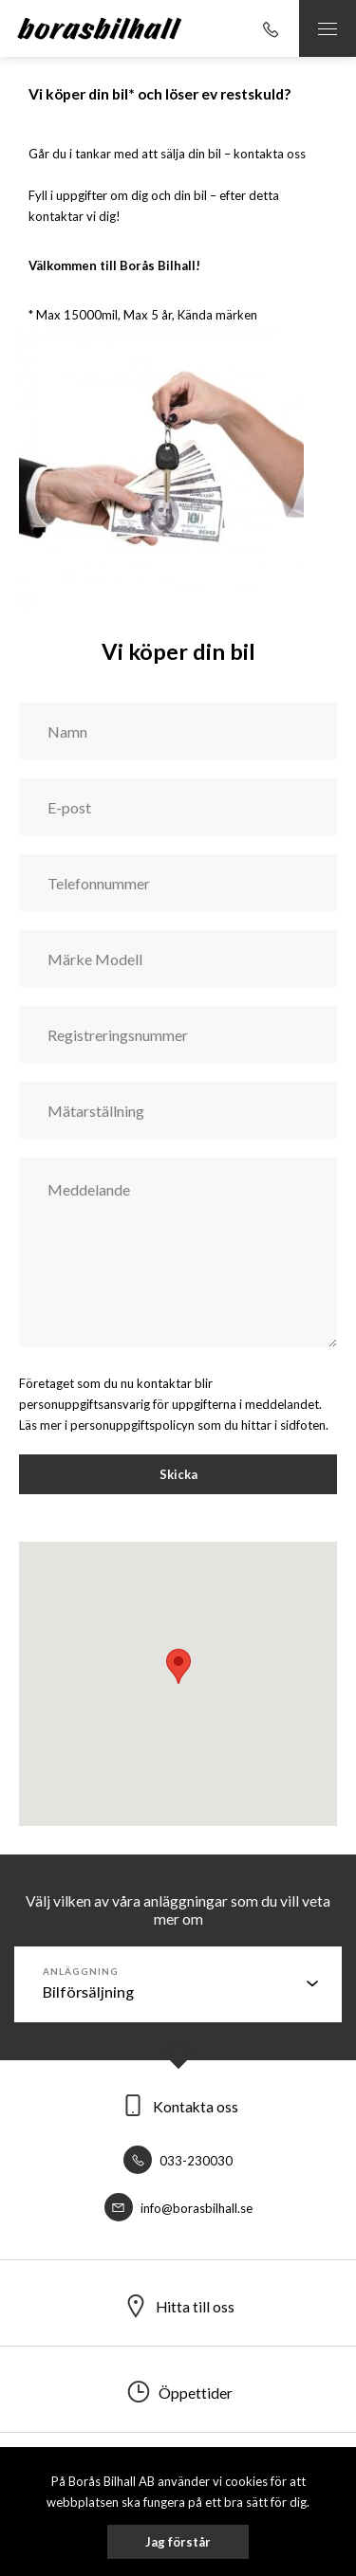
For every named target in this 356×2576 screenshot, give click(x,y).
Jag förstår (178, 2541)
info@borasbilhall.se (178, 2208)
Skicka (178, 1474)
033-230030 (178, 2160)
